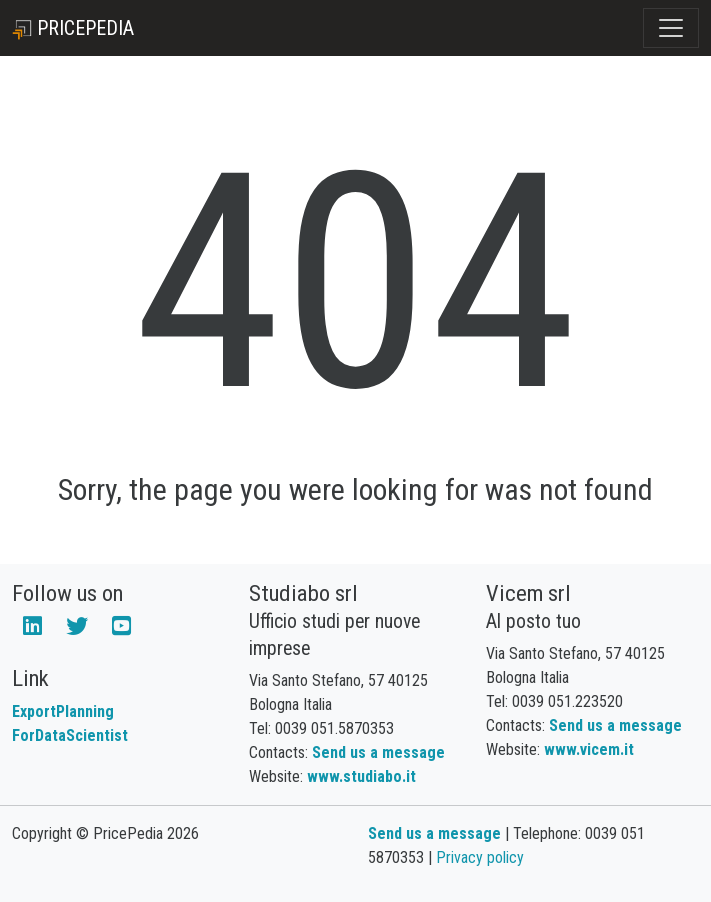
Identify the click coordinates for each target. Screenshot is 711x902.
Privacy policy (480, 857)
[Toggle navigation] (671, 28)
